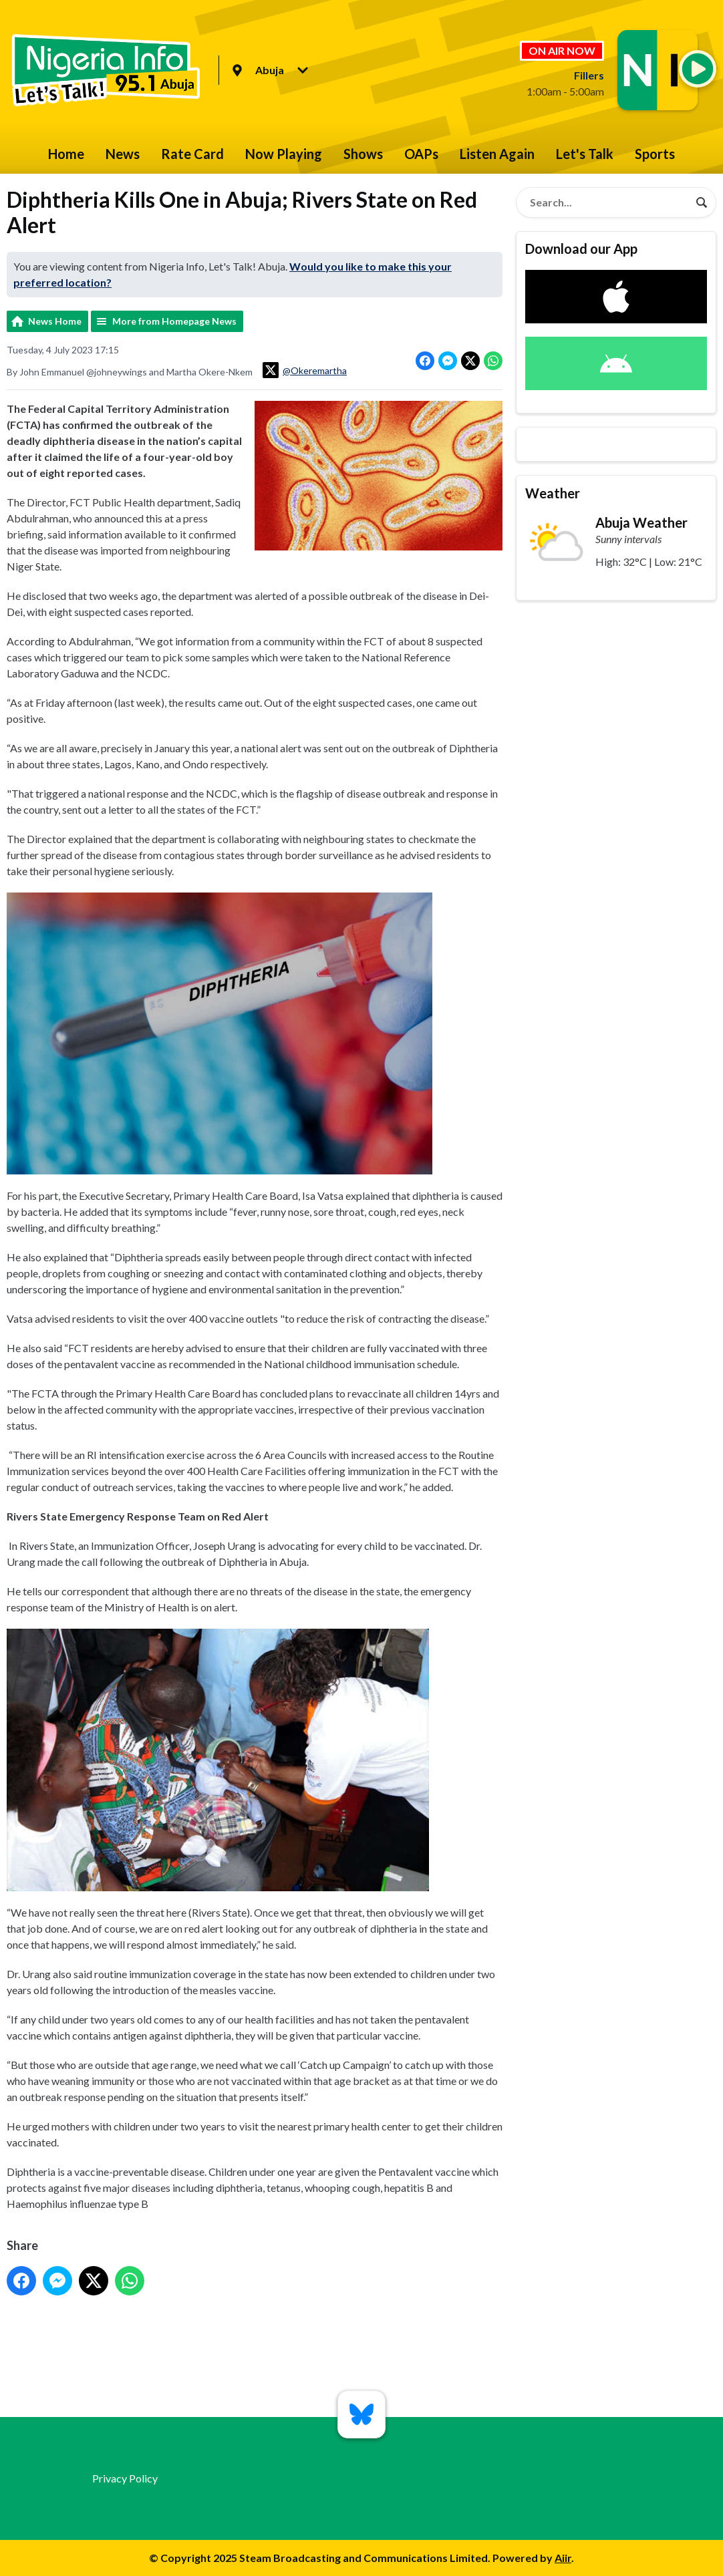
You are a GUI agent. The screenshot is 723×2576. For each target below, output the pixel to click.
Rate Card (192, 154)
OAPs (421, 154)
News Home (55, 321)
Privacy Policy (125, 2478)
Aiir (563, 2557)
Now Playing (283, 154)
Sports (655, 154)
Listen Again (497, 154)
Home (66, 154)
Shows (363, 154)
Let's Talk (584, 154)
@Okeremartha (305, 370)
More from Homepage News (174, 321)
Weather (552, 493)
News (123, 154)
